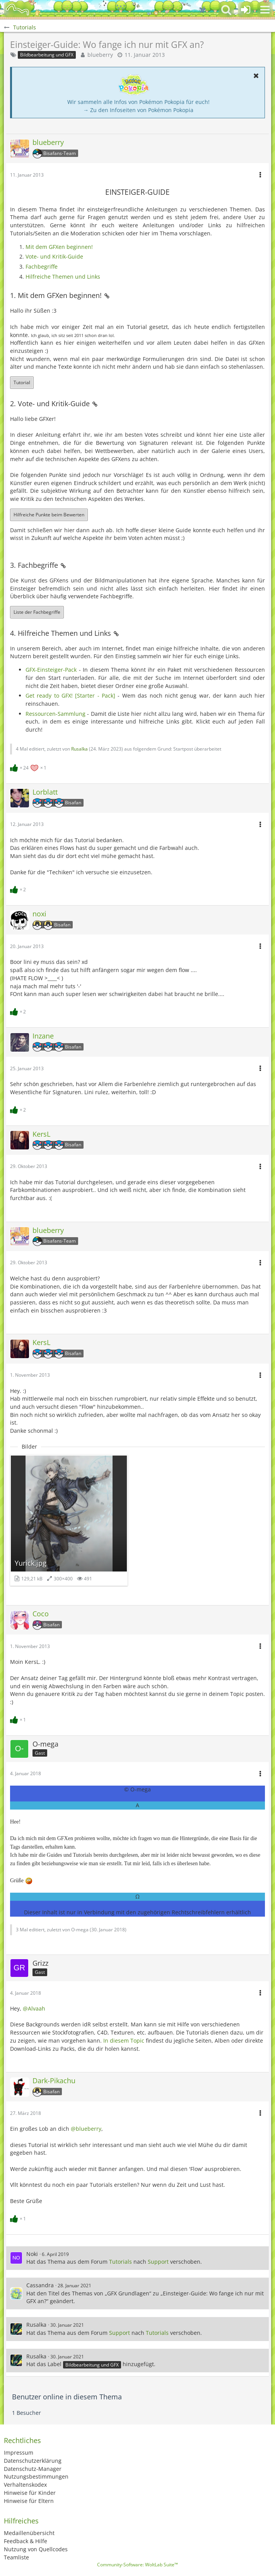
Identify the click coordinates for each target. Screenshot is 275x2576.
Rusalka (79, 749)
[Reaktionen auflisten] (29, 767)
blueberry (100, 54)
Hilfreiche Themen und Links (63, 276)
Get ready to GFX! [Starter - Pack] (70, 695)
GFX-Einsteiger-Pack (51, 669)
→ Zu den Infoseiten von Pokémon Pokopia (138, 110)
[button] (265, 9)
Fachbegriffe (42, 266)
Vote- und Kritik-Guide (54, 256)
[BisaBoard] (17, 9)
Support (158, 2261)
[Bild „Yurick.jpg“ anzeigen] (69, 1520)
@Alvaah (34, 2008)
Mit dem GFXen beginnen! (59, 246)
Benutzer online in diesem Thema (67, 2396)
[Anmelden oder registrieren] (245, 9)
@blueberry (86, 2128)
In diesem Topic (123, 2040)
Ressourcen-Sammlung (55, 713)
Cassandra (40, 2285)
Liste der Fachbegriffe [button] (37, 612)
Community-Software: (137, 2564)
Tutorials (120, 2261)
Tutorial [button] (22, 382)
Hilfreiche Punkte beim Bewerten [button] (49, 514)
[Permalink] (107, 295)
